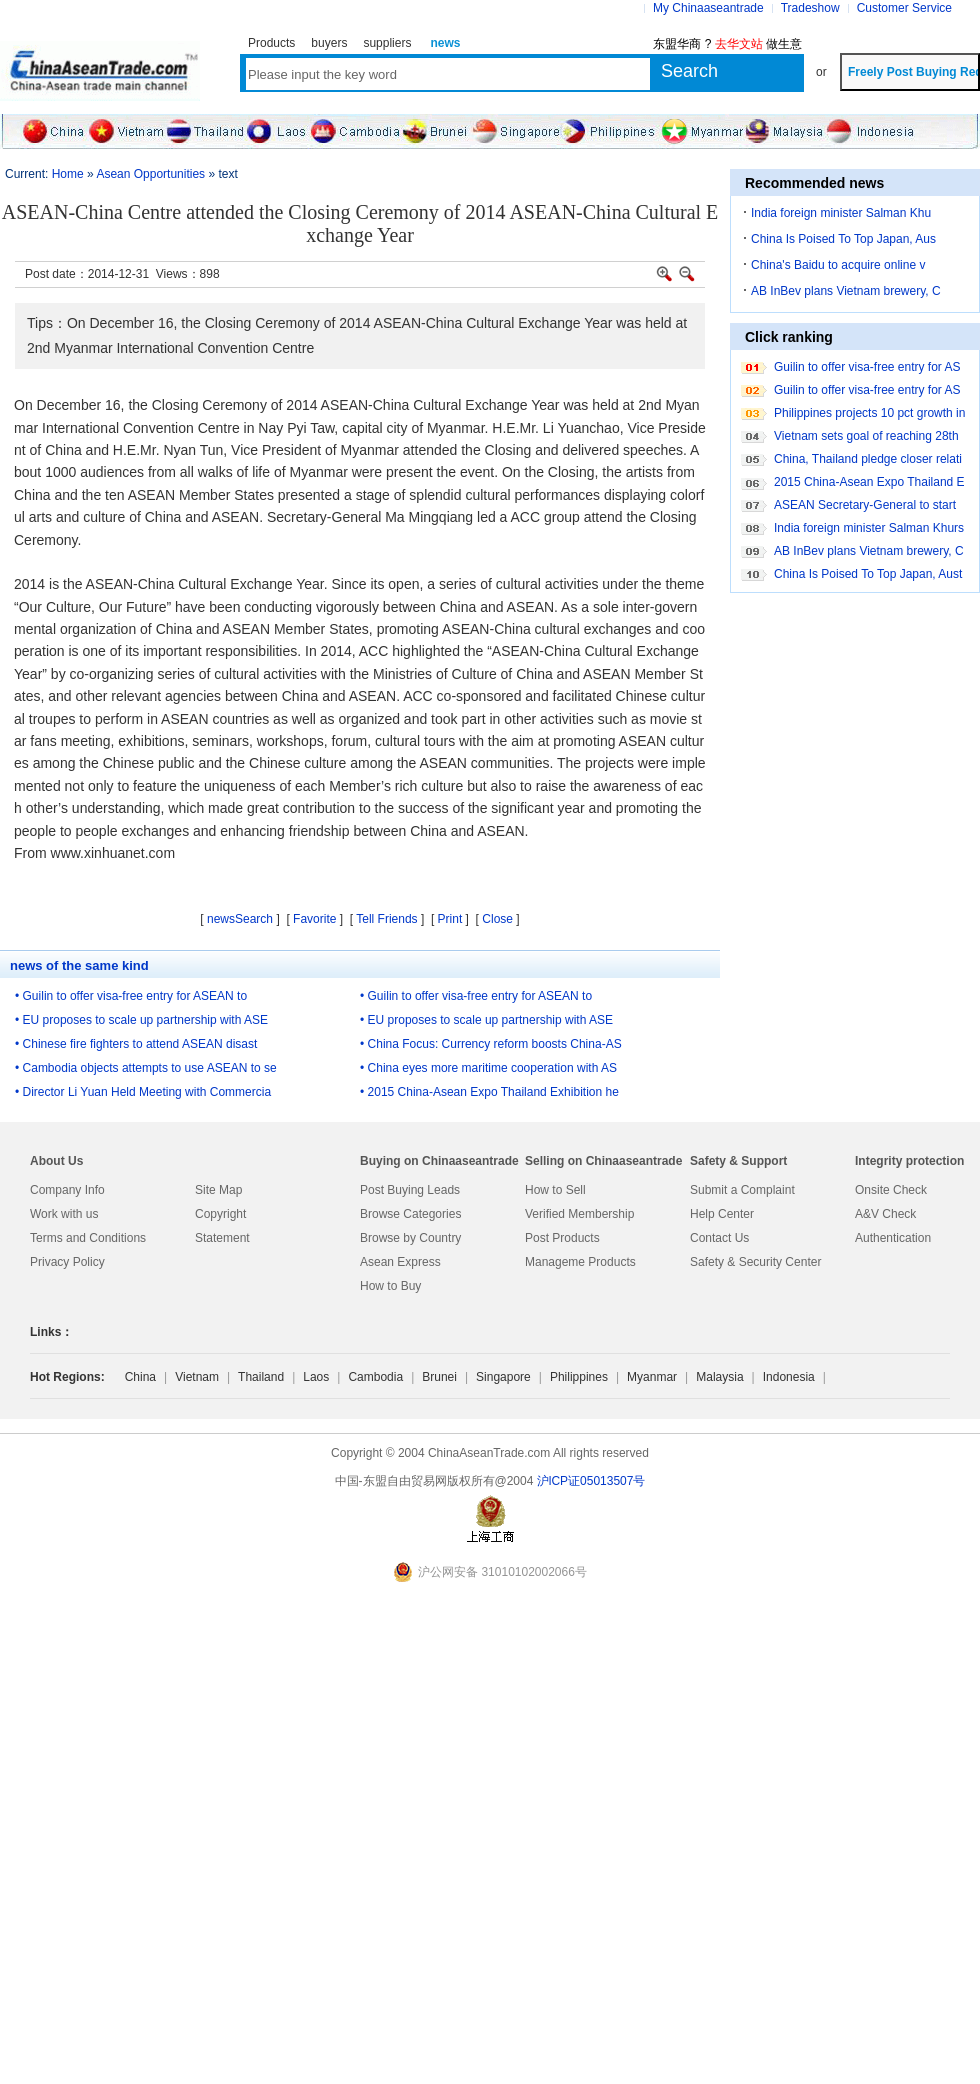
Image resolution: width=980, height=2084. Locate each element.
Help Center (722, 1214)
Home (68, 174)
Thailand (261, 1377)
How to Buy (390, 1286)
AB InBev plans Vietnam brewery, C (846, 291)
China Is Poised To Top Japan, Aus (843, 239)
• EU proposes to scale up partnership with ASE (141, 1020)
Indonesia (789, 1377)
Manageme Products (580, 1262)
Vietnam (197, 1377)
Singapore (503, 1377)
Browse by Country (410, 1238)
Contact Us (719, 1238)
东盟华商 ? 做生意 (727, 44)
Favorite (314, 919)
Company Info (67, 1190)
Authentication (893, 1238)
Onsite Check (891, 1190)
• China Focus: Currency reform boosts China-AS (491, 1044)
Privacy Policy (67, 1262)
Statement (222, 1238)
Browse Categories (410, 1214)
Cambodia (375, 1377)
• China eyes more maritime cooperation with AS (488, 1068)
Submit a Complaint (742, 1190)
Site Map (218, 1190)
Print (450, 919)
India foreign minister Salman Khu (841, 213)
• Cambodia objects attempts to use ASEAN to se (146, 1068)
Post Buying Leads (410, 1190)
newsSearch (240, 919)
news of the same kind (79, 965)
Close (497, 919)
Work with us (64, 1214)
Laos (316, 1377)
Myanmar (652, 1377)
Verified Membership (579, 1214)
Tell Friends (386, 919)
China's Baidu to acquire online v (838, 265)
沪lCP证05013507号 (591, 1481)
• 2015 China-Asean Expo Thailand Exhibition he (489, 1092)
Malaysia (719, 1377)
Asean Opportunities (150, 174)
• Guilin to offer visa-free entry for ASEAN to (131, 996)
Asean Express (400, 1262)
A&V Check (885, 1214)
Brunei (439, 1377)
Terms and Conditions (88, 1238)
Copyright (220, 1214)
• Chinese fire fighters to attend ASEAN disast (136, 1044)
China (140, 1377)
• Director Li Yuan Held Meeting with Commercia (143, 1092)
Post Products (562, 1238)
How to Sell (555, 1190)
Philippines (579, 1377)
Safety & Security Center (755, 1262)
